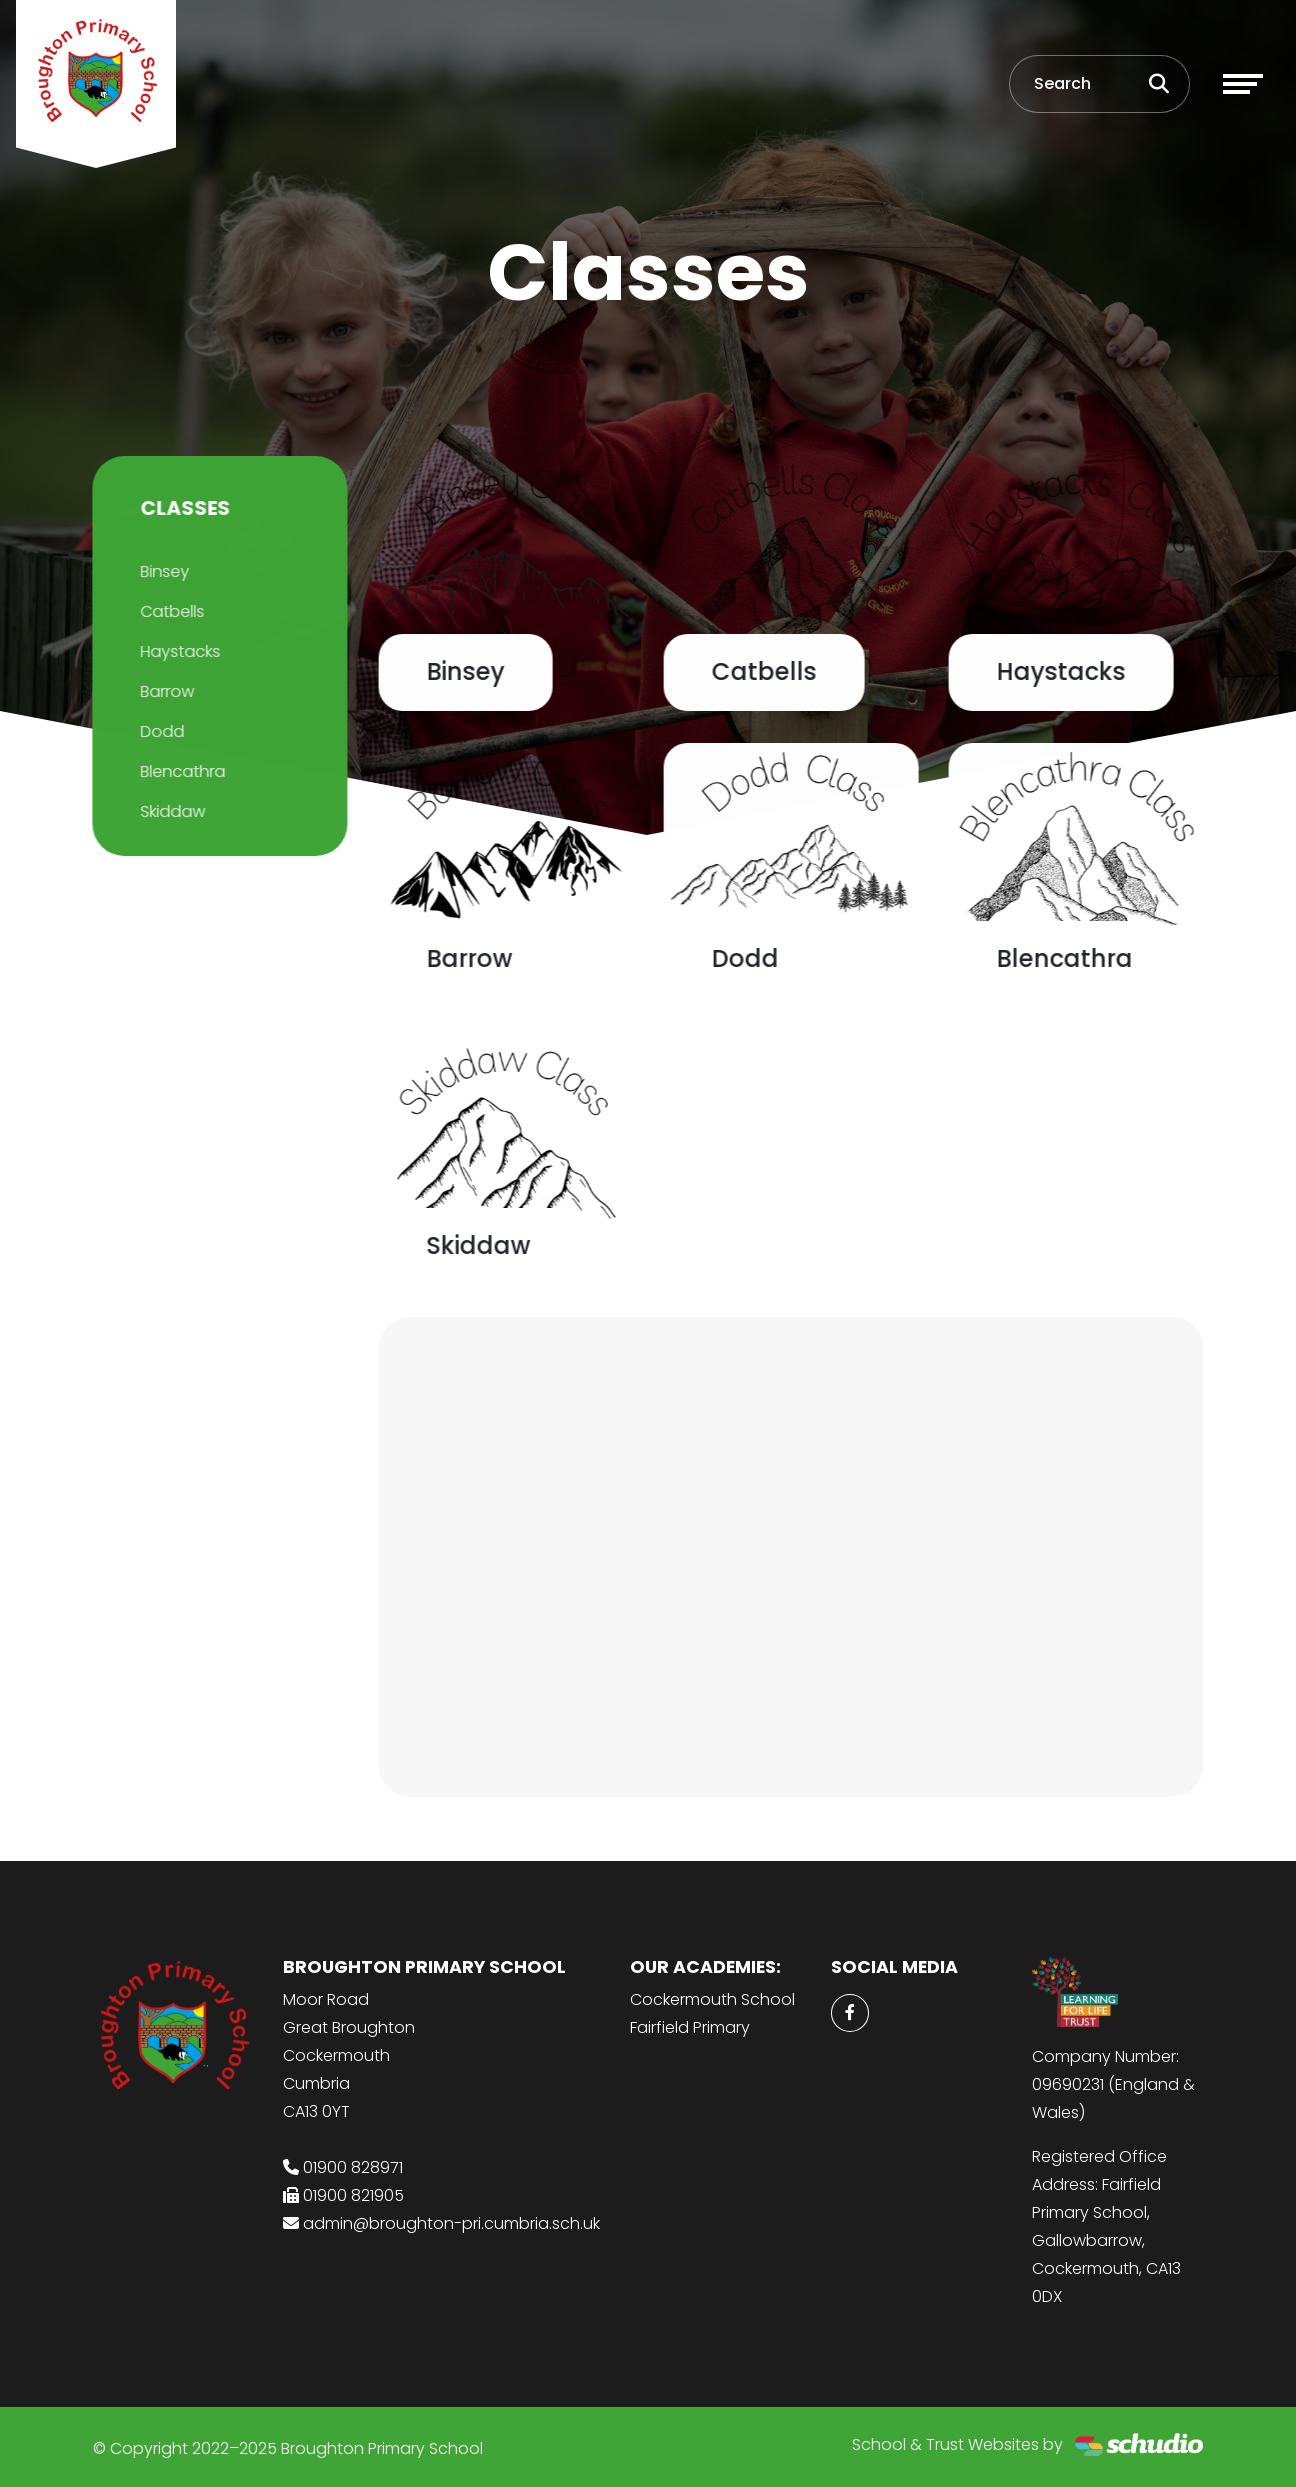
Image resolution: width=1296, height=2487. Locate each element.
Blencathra (180, 771)
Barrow (165, 691)
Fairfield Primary (690, 2027)
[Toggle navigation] (1243, 84)
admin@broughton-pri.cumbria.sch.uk (451, 2223)
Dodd (160, 731)
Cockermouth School (712, 1999)
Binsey (162, 571)
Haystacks (178, 651)
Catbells (170, 611)
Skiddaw (170, 811)
